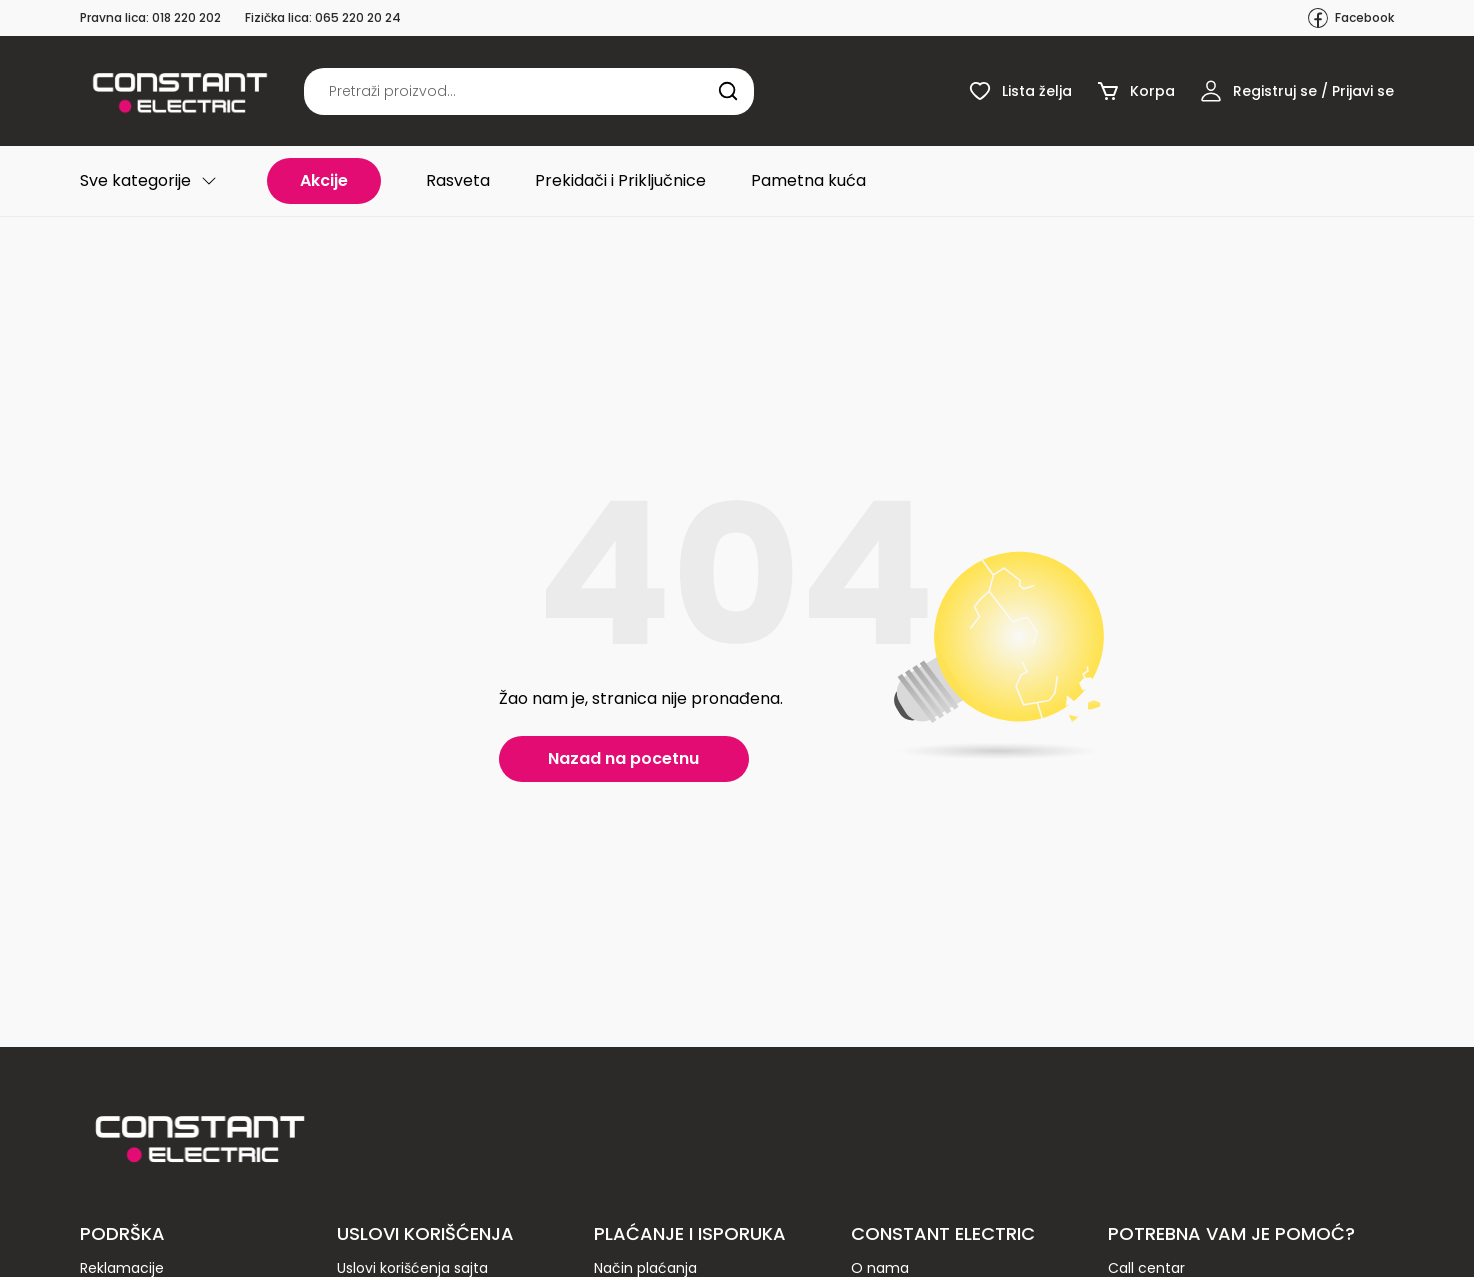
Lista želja (1020, 91)
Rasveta (458, 180)
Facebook (1350, 18)
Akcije (324, 180)
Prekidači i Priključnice (620, 180)
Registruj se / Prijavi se (1296, 91)
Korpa (1135, 91)
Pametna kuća (808, 180)
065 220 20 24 (358, 17)
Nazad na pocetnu (623, 758)
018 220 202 (186, 17)
